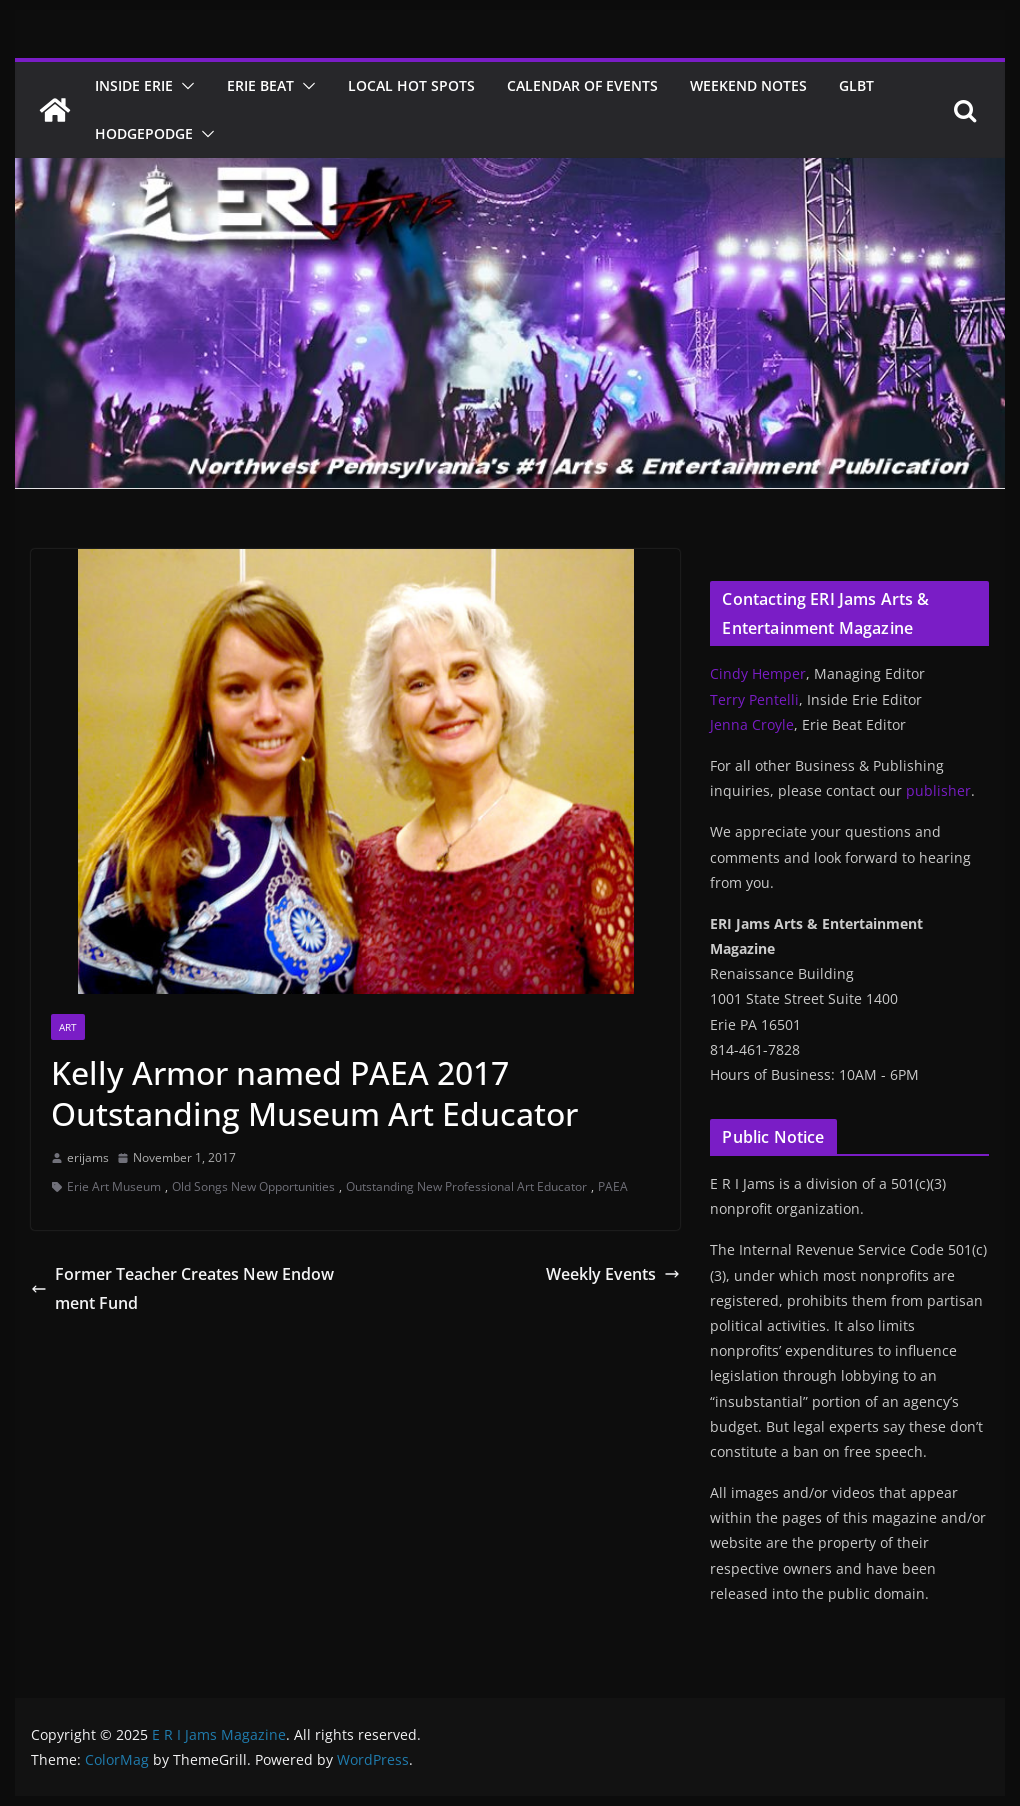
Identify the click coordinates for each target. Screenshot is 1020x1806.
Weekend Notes (748, 85)
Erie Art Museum (114, 1186)
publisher (938, 790)
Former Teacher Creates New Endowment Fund (182, 1288)
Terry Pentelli (754, 699)
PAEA (613, 1186)
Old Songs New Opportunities (253, 1186)
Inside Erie (134, 85)
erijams (88, 1157)
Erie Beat (260, 85)
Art (68, 1027)
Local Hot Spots (411, 85)
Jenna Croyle (752, 724)
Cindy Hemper (758, 673)
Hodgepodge (144, 133)
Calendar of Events (582, 85)
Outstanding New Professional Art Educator (466, 1186)
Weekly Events (613, 1274)
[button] (184, 86)
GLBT (856, 85)
